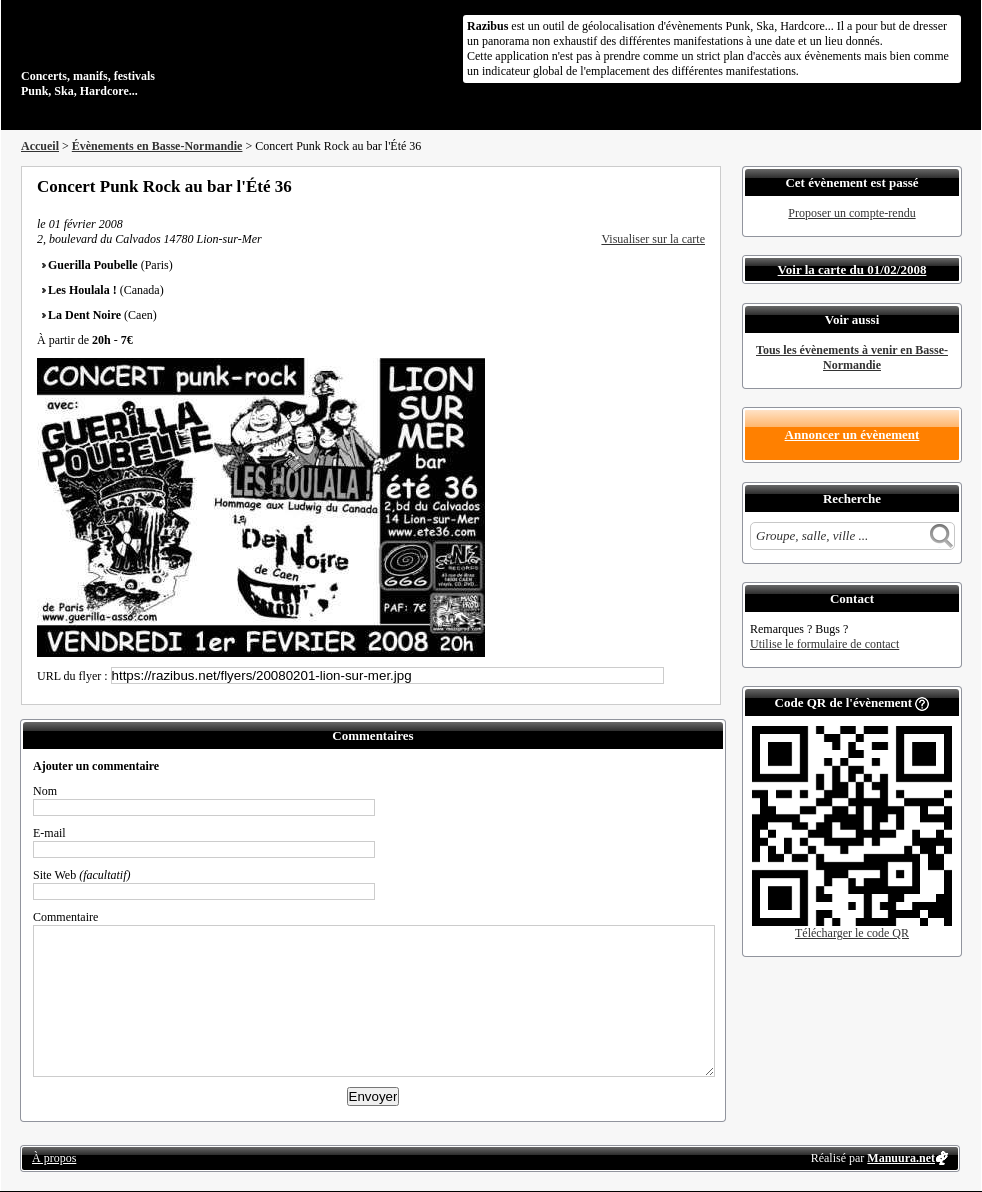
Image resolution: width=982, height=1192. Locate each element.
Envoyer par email (671, 186)
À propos (54, 1158)
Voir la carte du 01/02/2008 (852, 269)
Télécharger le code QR (852, 933)
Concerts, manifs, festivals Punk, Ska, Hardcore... (150, 54)
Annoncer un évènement (852, 434)
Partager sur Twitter (644, 186)
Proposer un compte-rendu (851, 213)
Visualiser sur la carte (653, 239)
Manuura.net (901, 1158)
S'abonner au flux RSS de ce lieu (698, 186)
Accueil (40, 146)
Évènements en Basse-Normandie (157, 146)
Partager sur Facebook (617, 186)
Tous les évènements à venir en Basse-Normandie (852, 357)
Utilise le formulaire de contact (824, 644)
